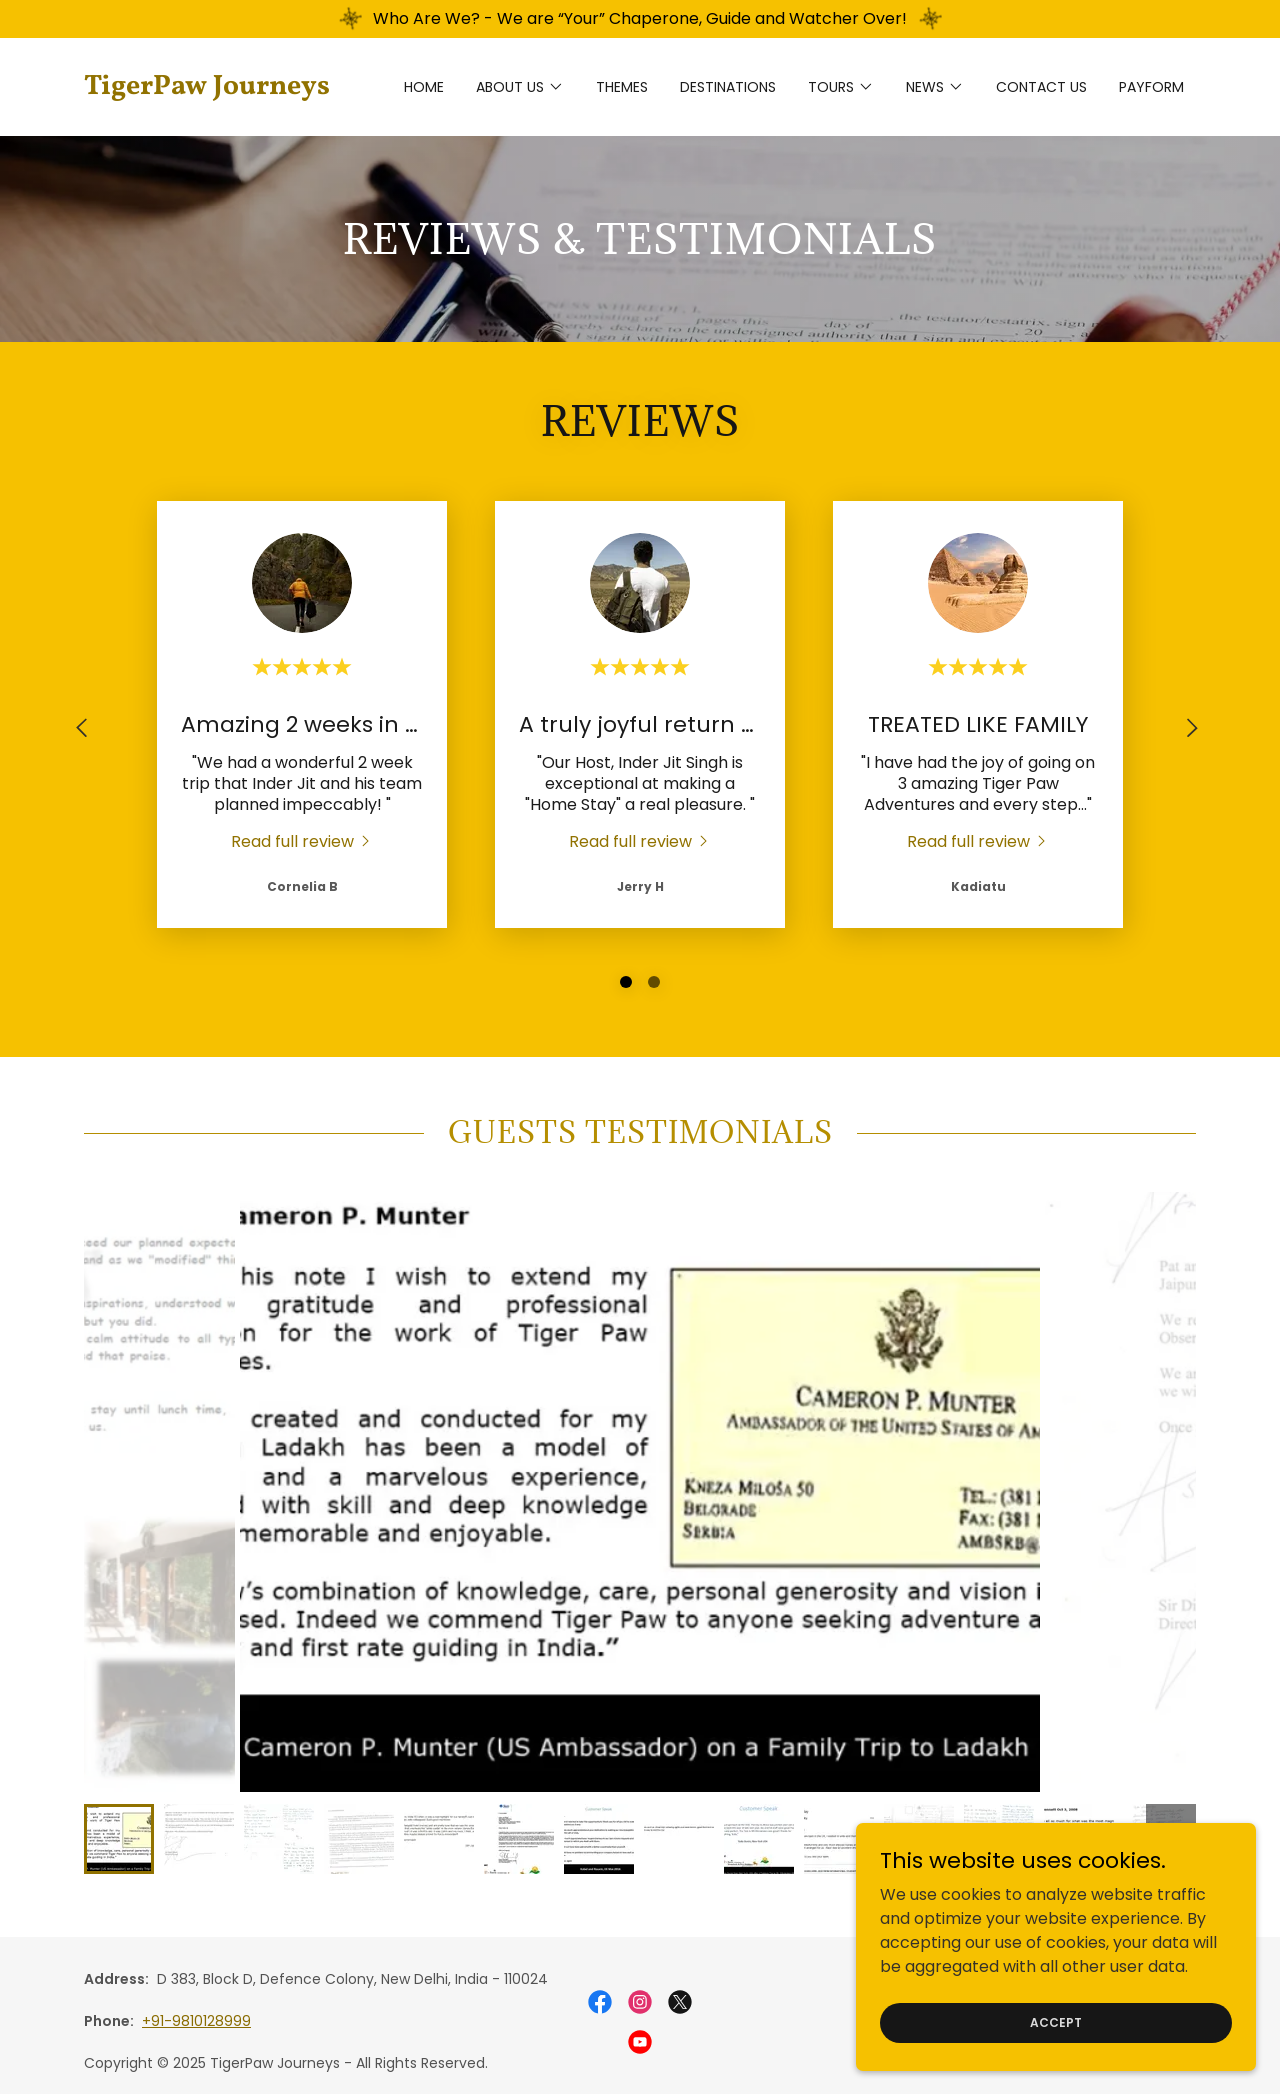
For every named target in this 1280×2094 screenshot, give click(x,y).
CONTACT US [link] (1041, 87)
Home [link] (424, 87)
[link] (223, 88)
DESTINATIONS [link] (728, 87)
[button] (520, 87)
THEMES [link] (622, 87)
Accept (1056, 2021)
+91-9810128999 (196, 2021)
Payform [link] (1151, 87)
